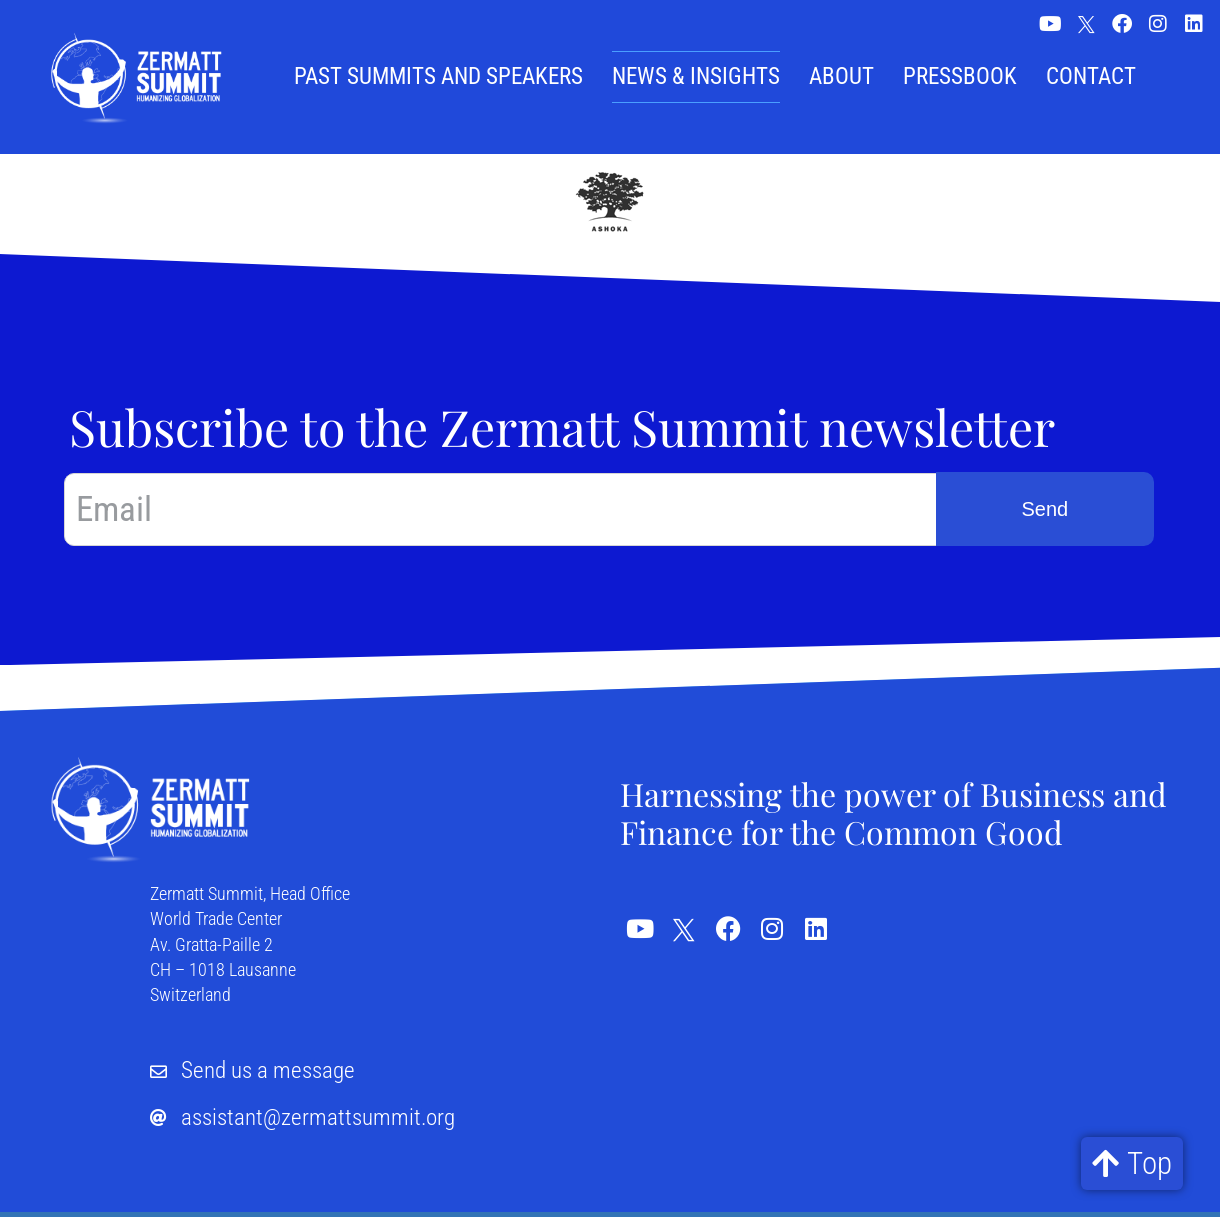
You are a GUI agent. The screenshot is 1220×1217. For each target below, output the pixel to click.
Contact (1091, 76)
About (841, 76)
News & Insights (696, 76)
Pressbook (960, 76)
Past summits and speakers (438, 76)
